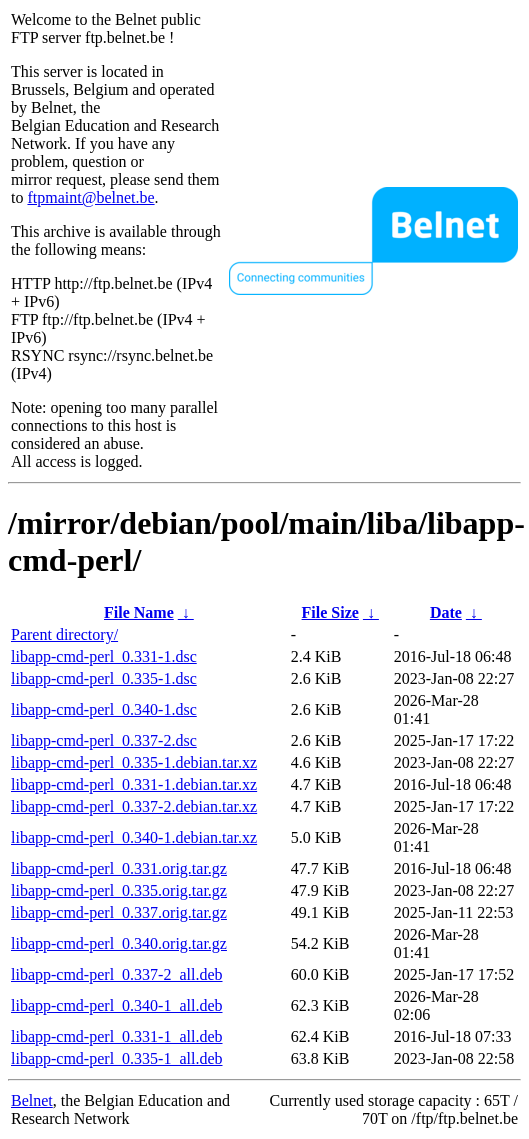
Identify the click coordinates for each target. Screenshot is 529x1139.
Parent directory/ (64, 634)
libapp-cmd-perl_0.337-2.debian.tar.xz (134, 806)
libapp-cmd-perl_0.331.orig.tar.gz (119, 868)
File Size (330, 612)
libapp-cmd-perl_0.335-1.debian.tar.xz (134, 762)
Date (446, 612)
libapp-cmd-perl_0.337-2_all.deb (117, 974)
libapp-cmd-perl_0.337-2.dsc (104, 740)
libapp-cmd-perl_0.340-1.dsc (104, 709)
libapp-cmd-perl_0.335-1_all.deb (117, 1058)
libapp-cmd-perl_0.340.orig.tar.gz (119, 943)
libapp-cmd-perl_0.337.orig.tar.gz (119, 912)
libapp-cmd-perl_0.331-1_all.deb (117, 1036)
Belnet (32, 1100)
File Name (139, 612)
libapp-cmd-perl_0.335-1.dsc (104, 678)
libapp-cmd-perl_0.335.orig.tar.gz (119, 890)
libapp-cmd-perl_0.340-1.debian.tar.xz (134, 837)
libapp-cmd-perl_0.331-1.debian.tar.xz (134, 784)
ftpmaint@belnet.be (90, 197)
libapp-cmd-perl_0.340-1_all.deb (117, 1005)
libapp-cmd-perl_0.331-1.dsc (104, 656)
